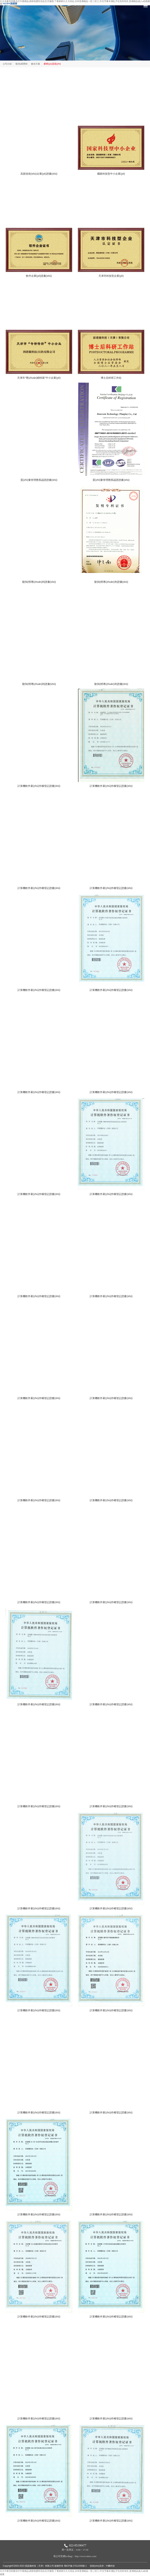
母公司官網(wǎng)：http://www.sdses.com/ (74, 2556)
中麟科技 (110, 2566)
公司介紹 (7, 64)
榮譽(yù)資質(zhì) (52, 64)
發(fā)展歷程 (21, 64)
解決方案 (35, 64)
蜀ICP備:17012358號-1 (75, 2566)
